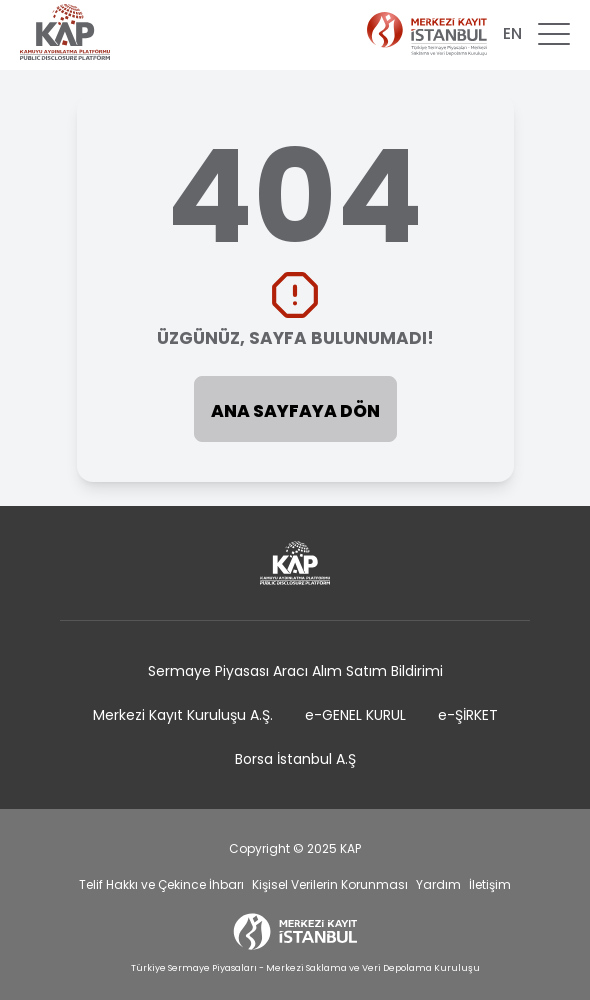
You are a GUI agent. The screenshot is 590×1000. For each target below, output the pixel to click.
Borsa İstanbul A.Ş (295, 759)
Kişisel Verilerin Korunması (330, 884)
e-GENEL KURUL (355, 715)
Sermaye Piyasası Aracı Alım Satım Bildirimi (295, 671)
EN (512, 33)
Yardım (438, 884)
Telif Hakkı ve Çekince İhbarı (161, 884)
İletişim (490, 884)
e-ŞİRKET (468, 715)
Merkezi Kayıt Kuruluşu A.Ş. (183, 715)
